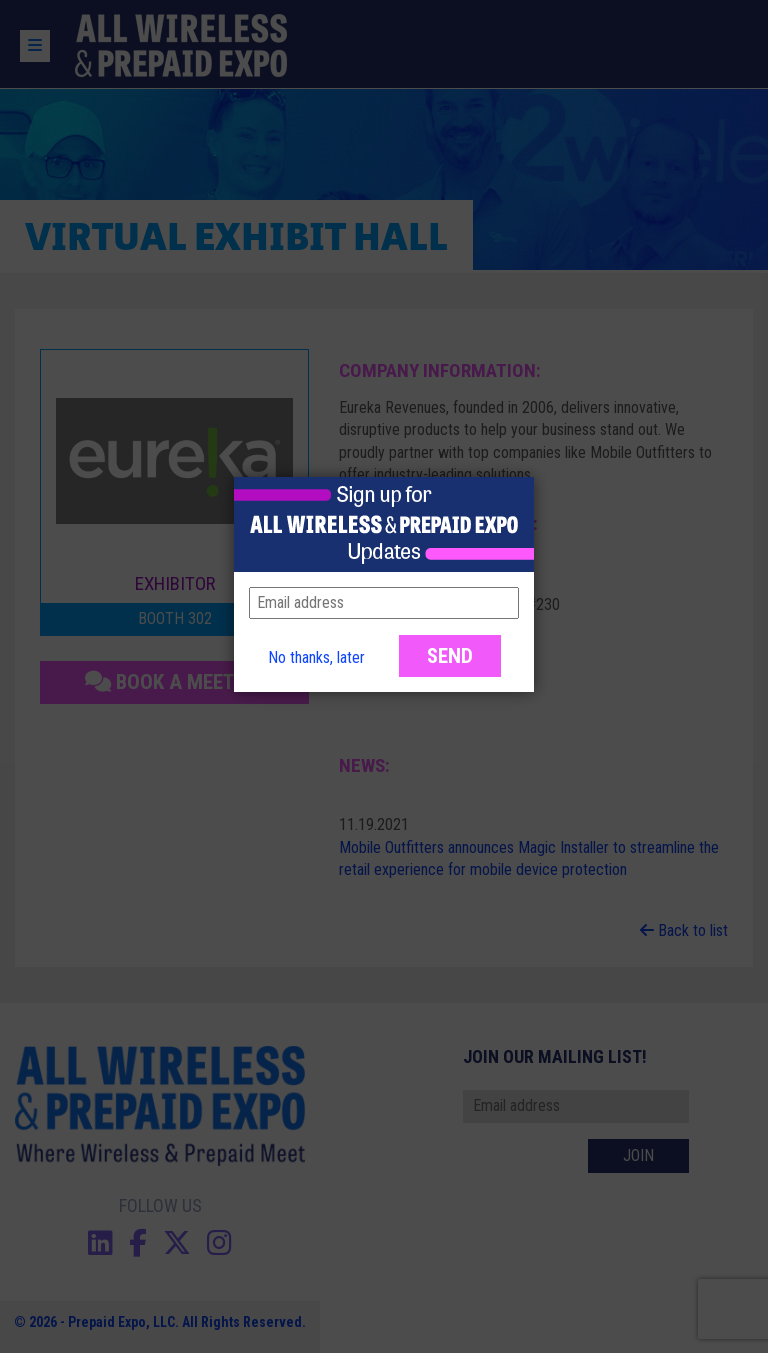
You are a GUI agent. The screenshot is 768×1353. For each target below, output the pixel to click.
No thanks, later (316, 657)
